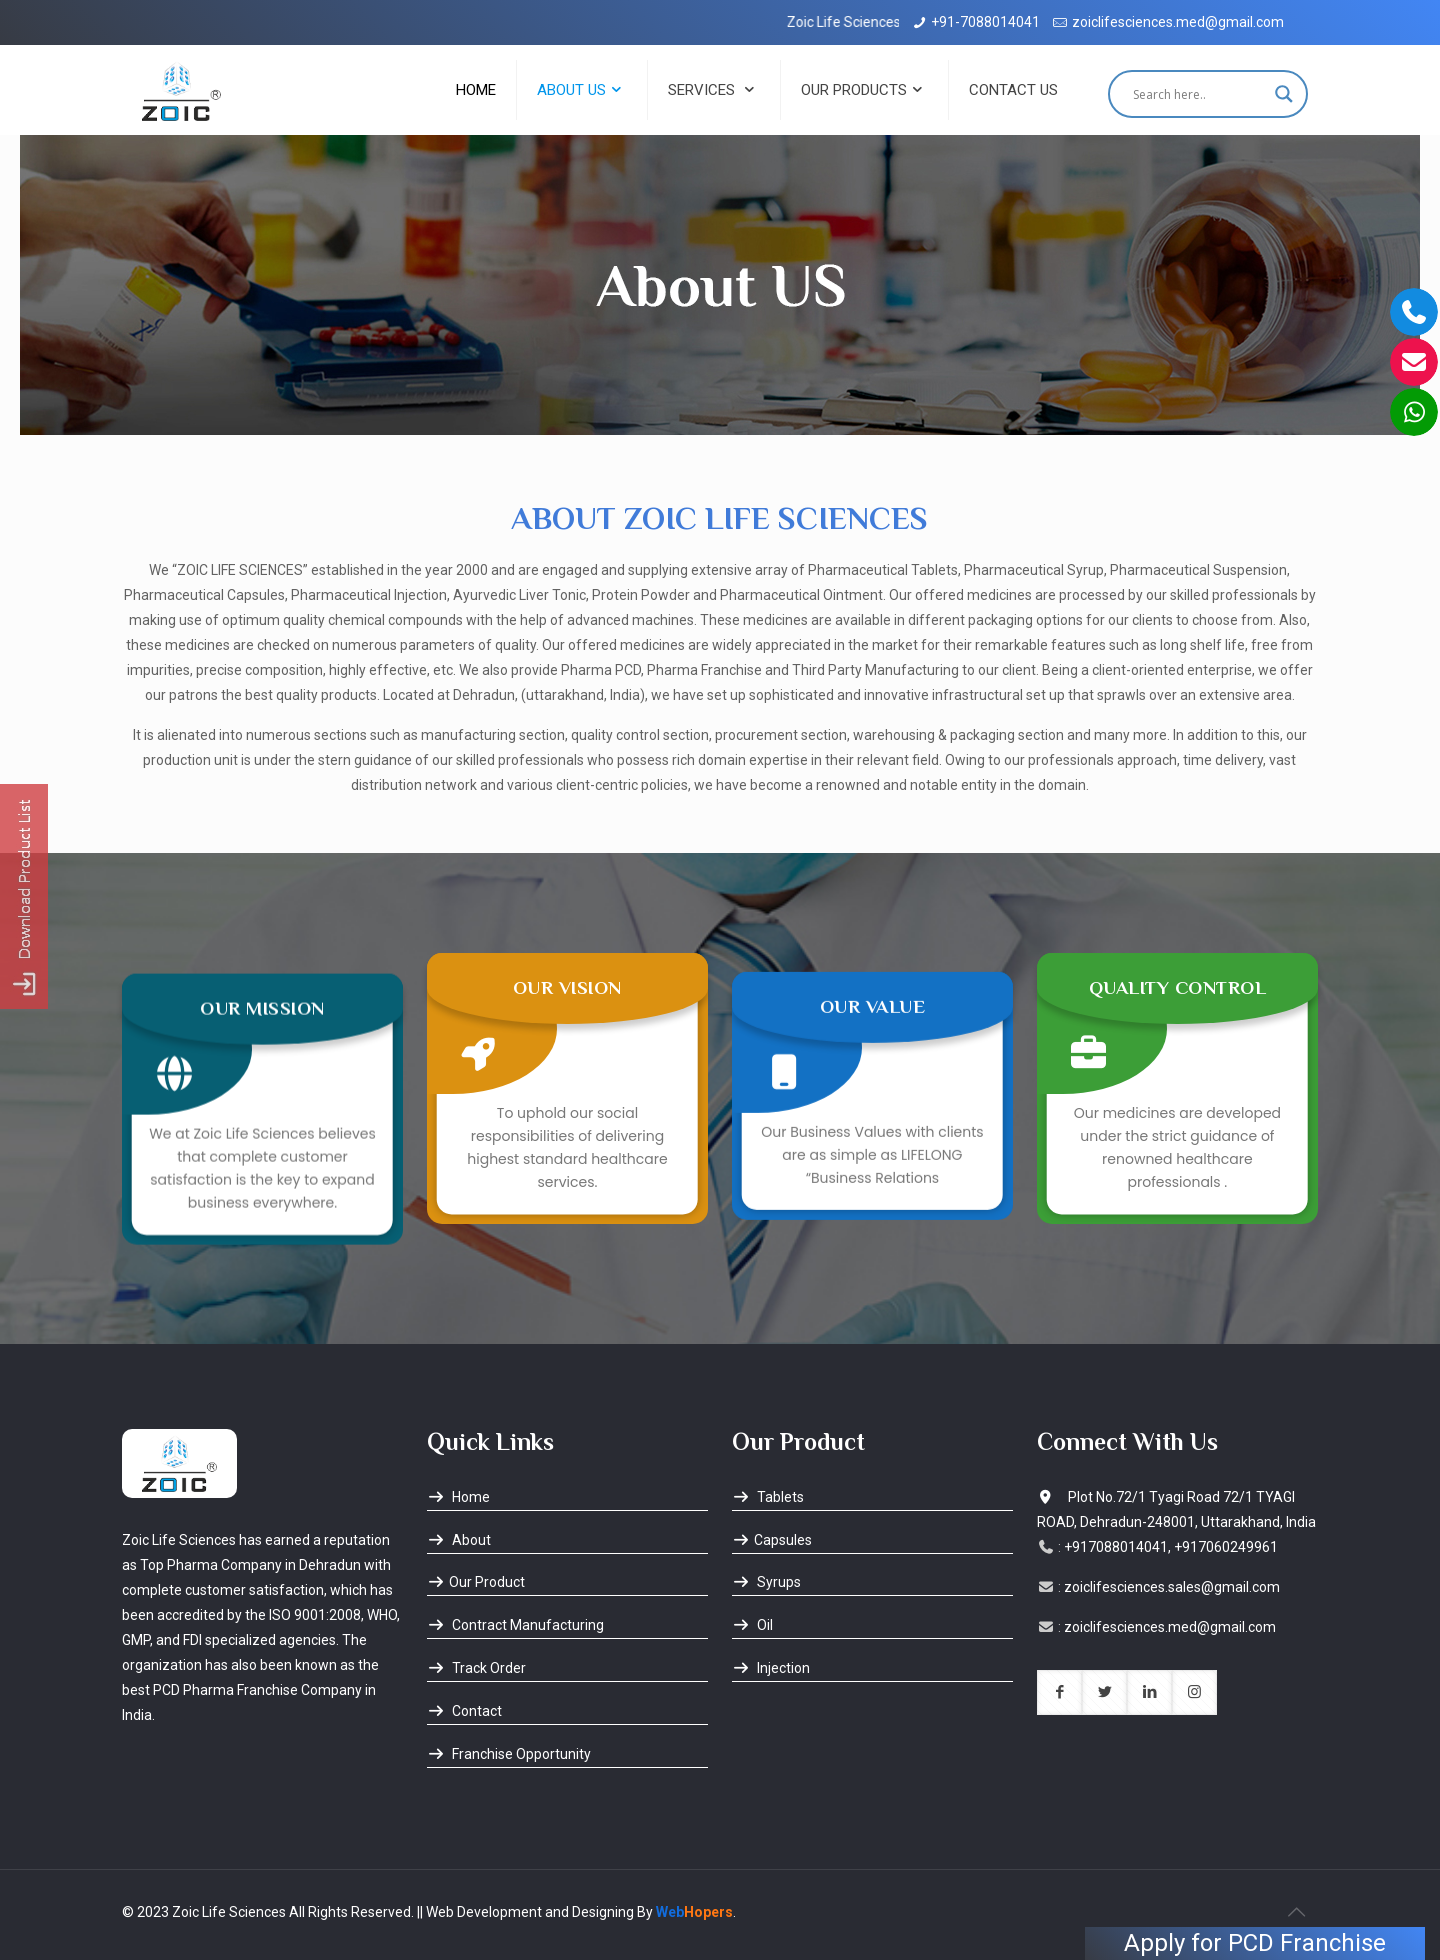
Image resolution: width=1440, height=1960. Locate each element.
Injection (771, 1668)
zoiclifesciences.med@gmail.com (1178, 22)
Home (458, 1497)
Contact (464, 1711)
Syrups (766, 1582)
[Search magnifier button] (1284, 94)
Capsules (772, 1540)
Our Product (476, 1582)
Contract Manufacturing (515, 1625)
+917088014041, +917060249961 (1171, 1547)
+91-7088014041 (985, 22)
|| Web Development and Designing (524, 1912)
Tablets (768, 1497)
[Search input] (1199, 94)
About (459, 1540)
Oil (752, 1625)
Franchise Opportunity (509, 1754)
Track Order (476, 1668)
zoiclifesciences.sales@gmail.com (1172, 1587)
